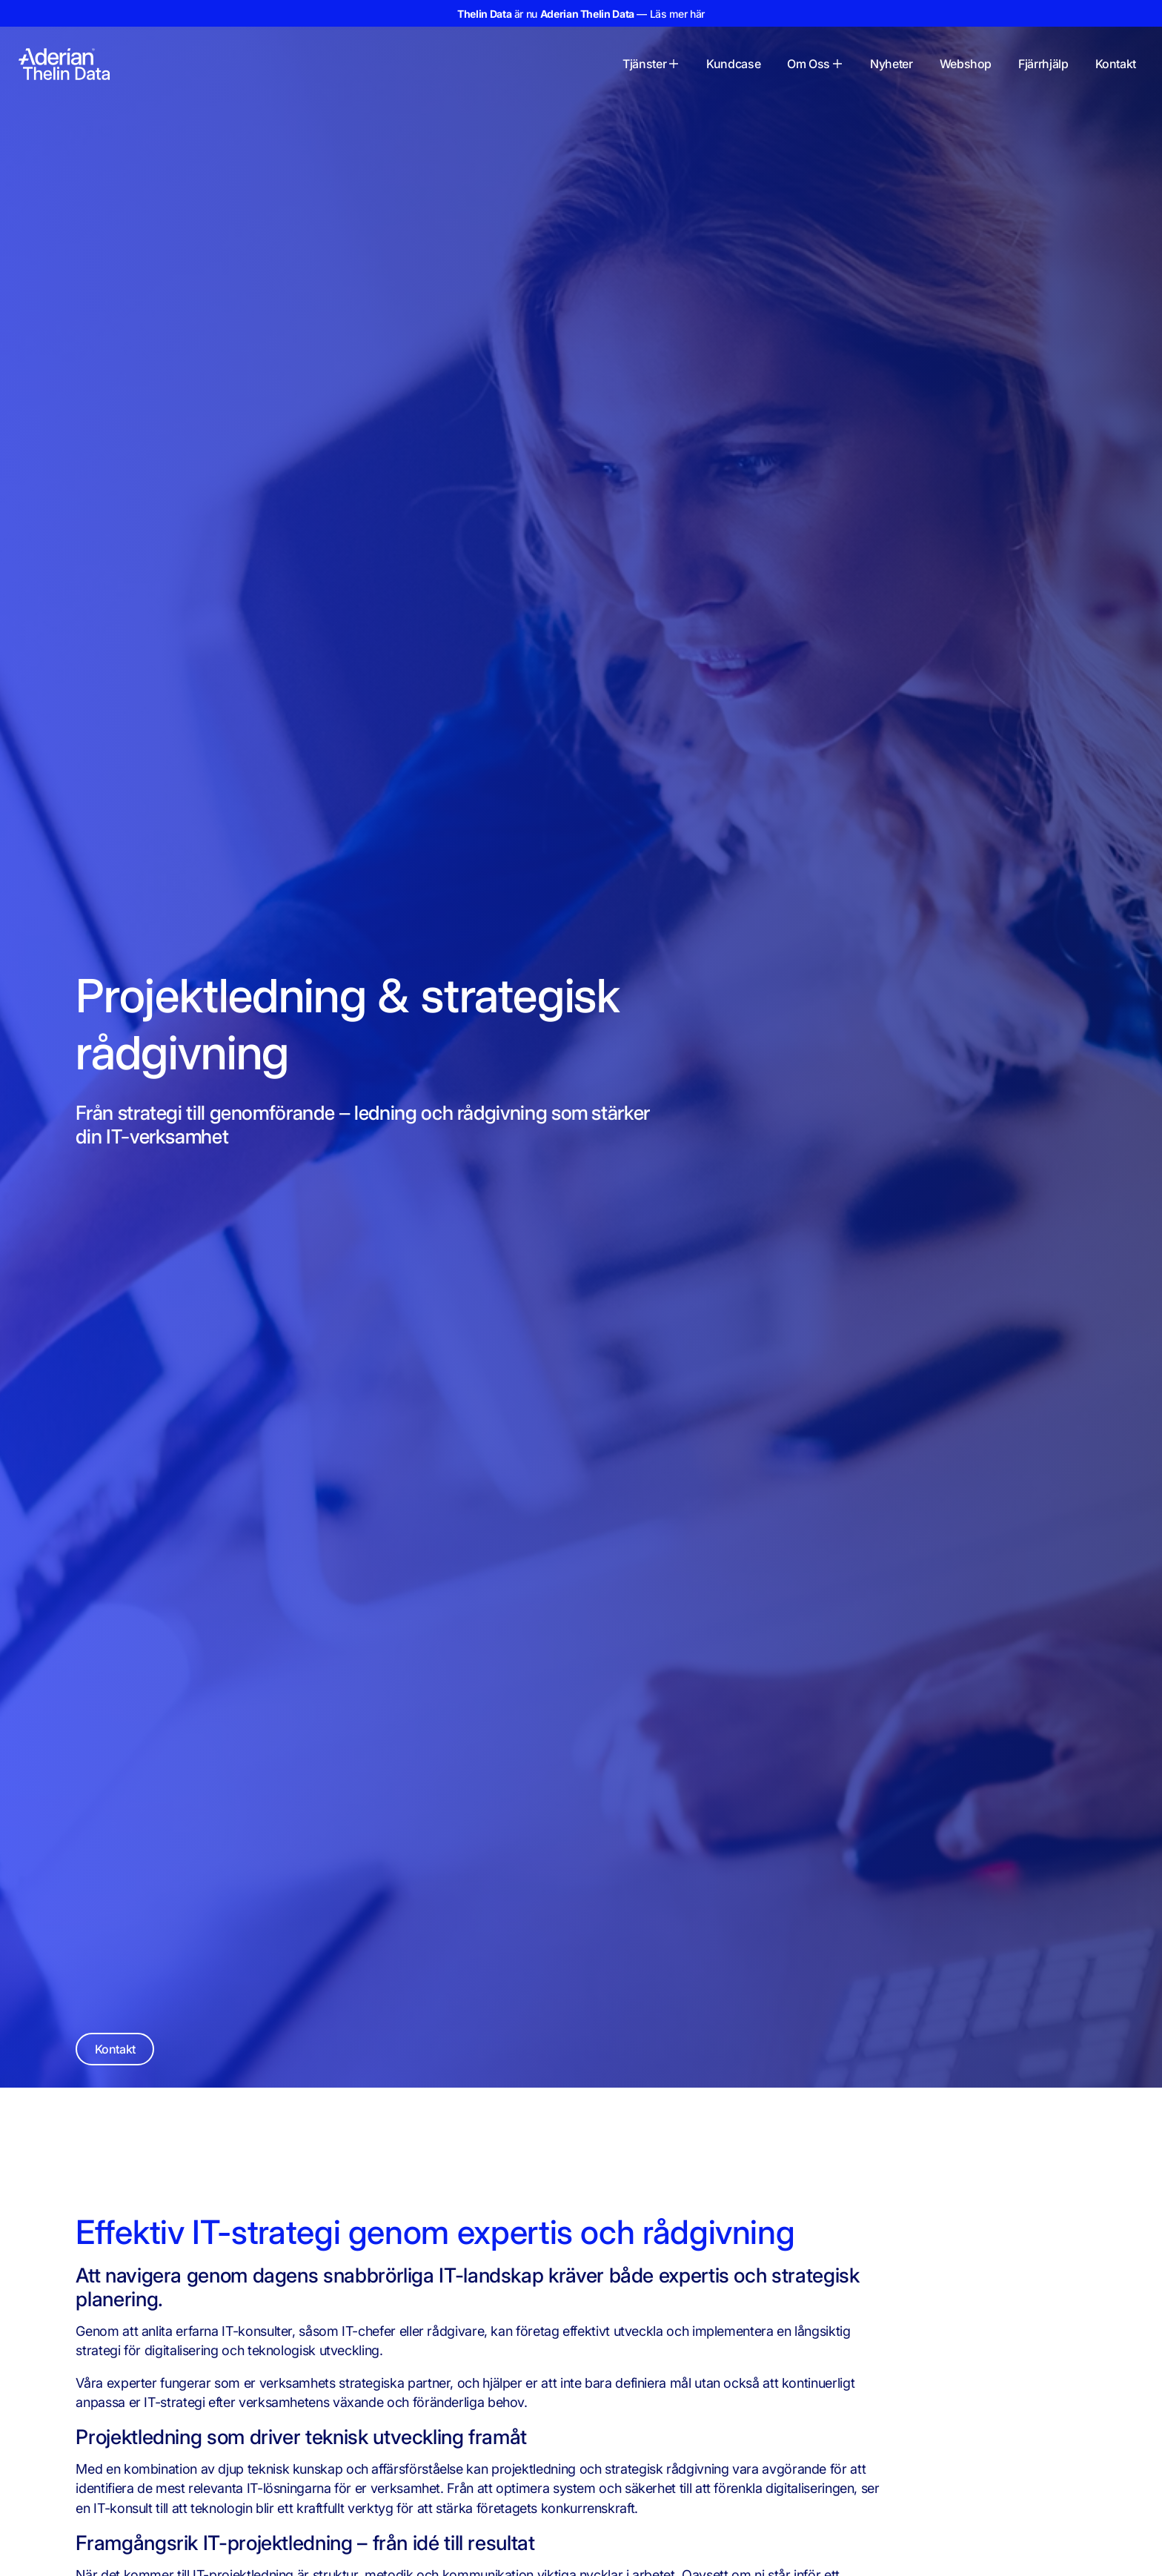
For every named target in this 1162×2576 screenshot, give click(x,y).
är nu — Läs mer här (581, 13)
